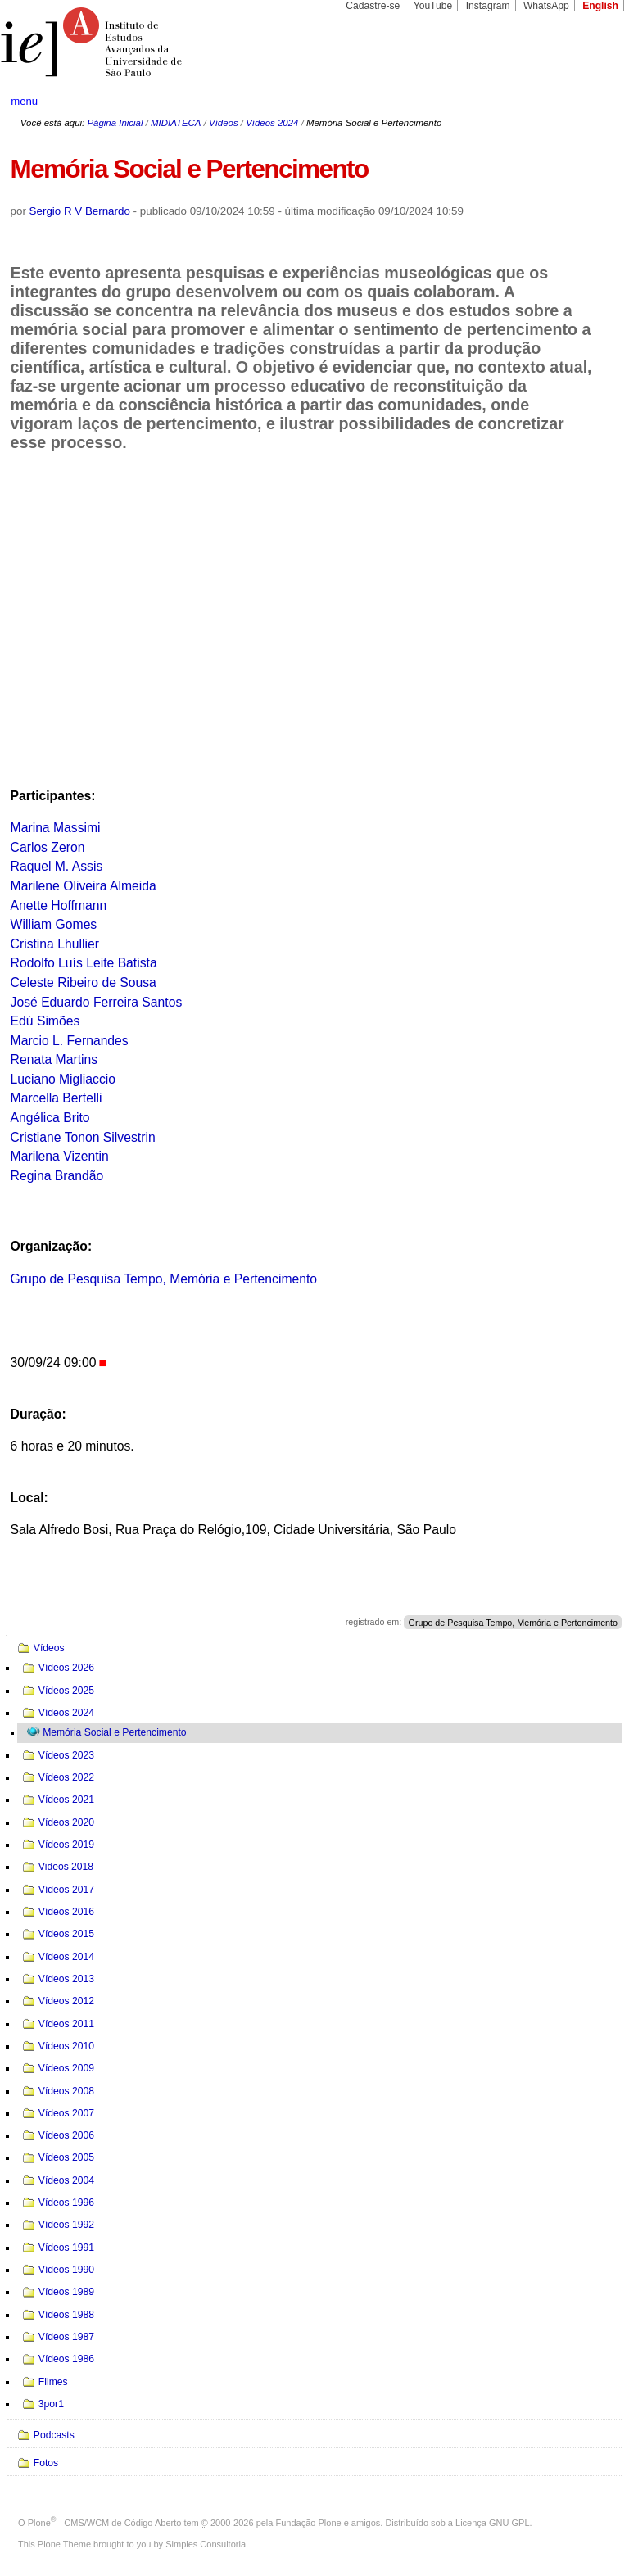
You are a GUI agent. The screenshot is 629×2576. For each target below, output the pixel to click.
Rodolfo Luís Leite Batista (84, 963)
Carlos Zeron (48, 847)
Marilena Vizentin (60, 1156)
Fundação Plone (309, 2523)
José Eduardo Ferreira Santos (97, 1002)
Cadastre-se (373, 5)
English (600, 5)
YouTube (433, 5)
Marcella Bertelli (56, 1098)
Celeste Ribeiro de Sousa (83, 982)
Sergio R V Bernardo (79, 211)
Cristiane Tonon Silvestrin (83, 1137)
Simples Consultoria (205, 2544)
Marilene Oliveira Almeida (83, 886)
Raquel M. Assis (57, 866)
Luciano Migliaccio (63, 1079)
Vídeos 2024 (272, 123)
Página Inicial (115, 123)
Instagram (488, 5)
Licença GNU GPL (492, 2523)
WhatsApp (546, 5)
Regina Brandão (57, 1176)
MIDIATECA (176, 123)
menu (24, 101)
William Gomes (54, 924)
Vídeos (223, 123)
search (585, 101)
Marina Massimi (56, 828)
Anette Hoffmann (59, 905)
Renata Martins (54, 1059)
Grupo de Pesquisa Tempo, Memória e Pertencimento (164, 1279)
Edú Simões (45, 1021)
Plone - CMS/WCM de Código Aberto (105, 2523)
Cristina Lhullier (55, 944)
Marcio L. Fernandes (70, 1041)
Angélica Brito (50, 1118)
